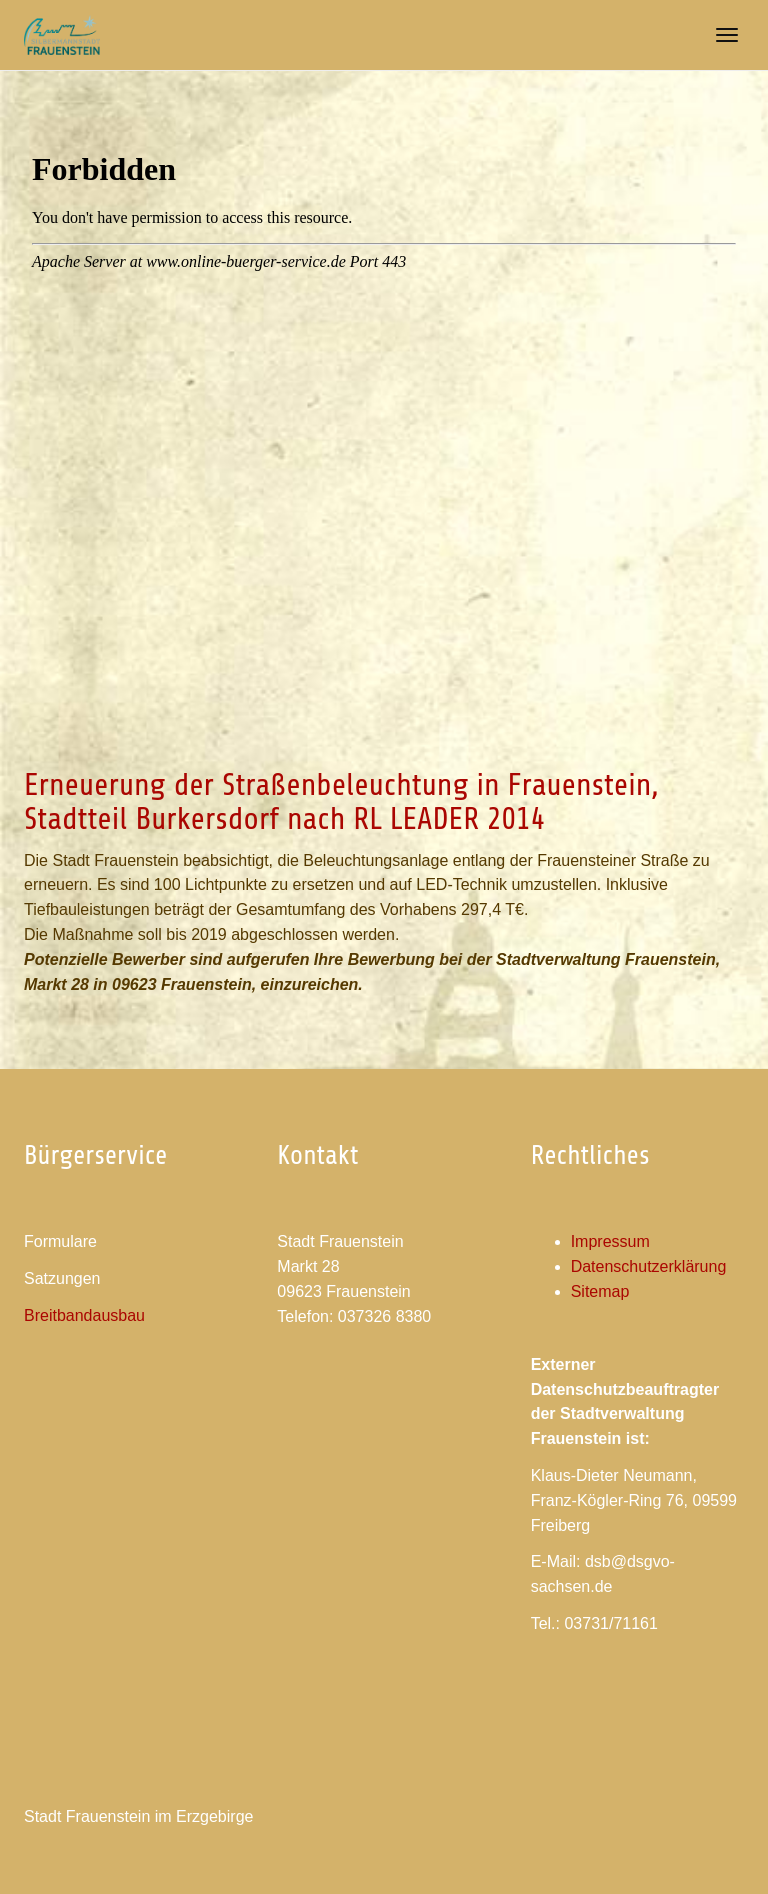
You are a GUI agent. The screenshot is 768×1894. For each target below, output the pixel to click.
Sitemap (600, 1291)
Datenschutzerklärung (649, 1266)
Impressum (610, 1241)
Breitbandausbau (84, 1315)
